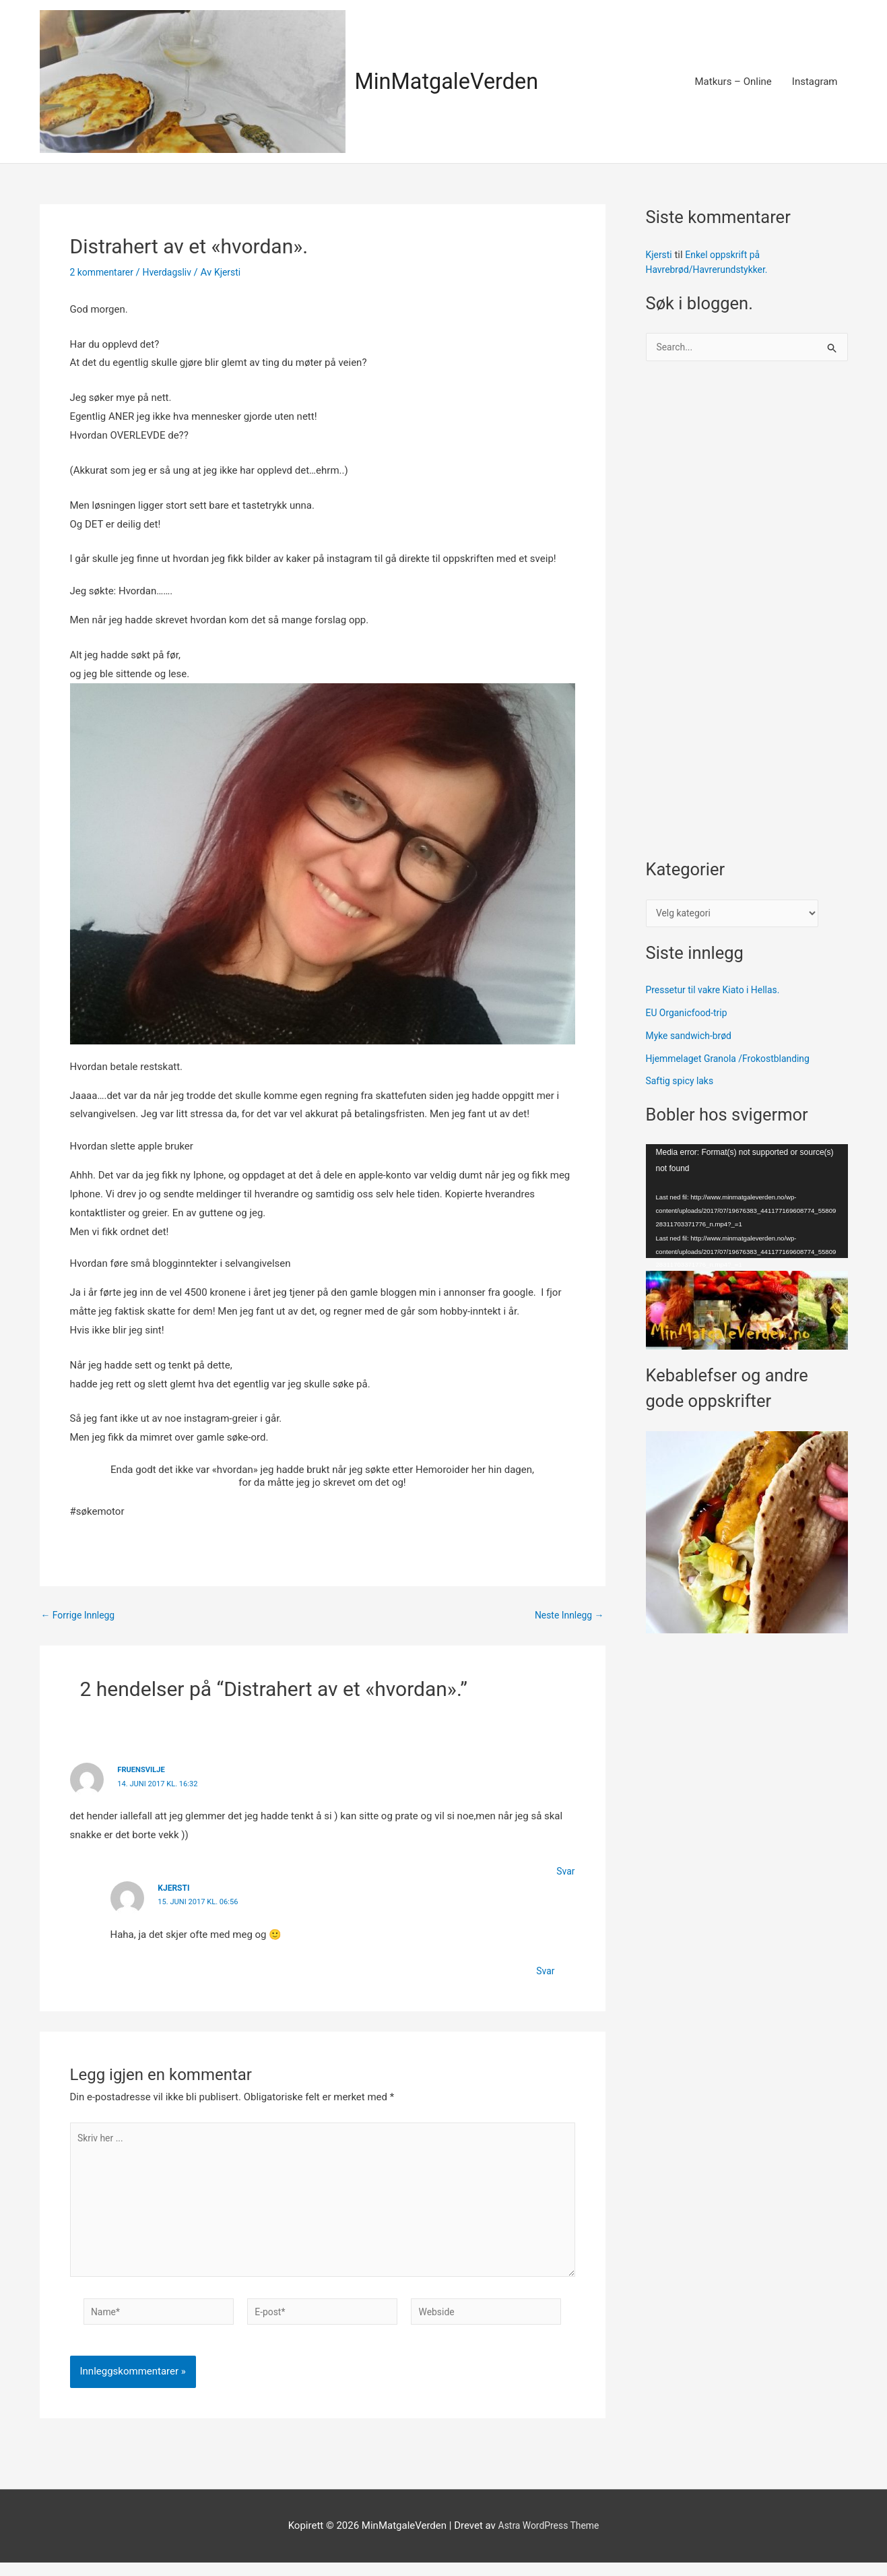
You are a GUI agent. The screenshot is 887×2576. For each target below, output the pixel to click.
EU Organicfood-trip (690, 1017)
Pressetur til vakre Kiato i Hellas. (718, 994)
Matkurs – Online (733, 81)
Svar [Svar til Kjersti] (544, 1970)
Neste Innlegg (566, 1615)
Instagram (815, 81)
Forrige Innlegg (81, 1615)
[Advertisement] (747, 618)
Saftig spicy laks (682, 1085)
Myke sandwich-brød (692, 1040)
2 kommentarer (104, 272)
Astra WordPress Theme (548, 2539)
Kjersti (660, 255)
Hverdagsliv (173, 272)
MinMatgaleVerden (455, 81)
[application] (747, 1205)
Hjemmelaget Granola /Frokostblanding (734, 1062)
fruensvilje (142, 1769)
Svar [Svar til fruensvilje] (564, 1870)
